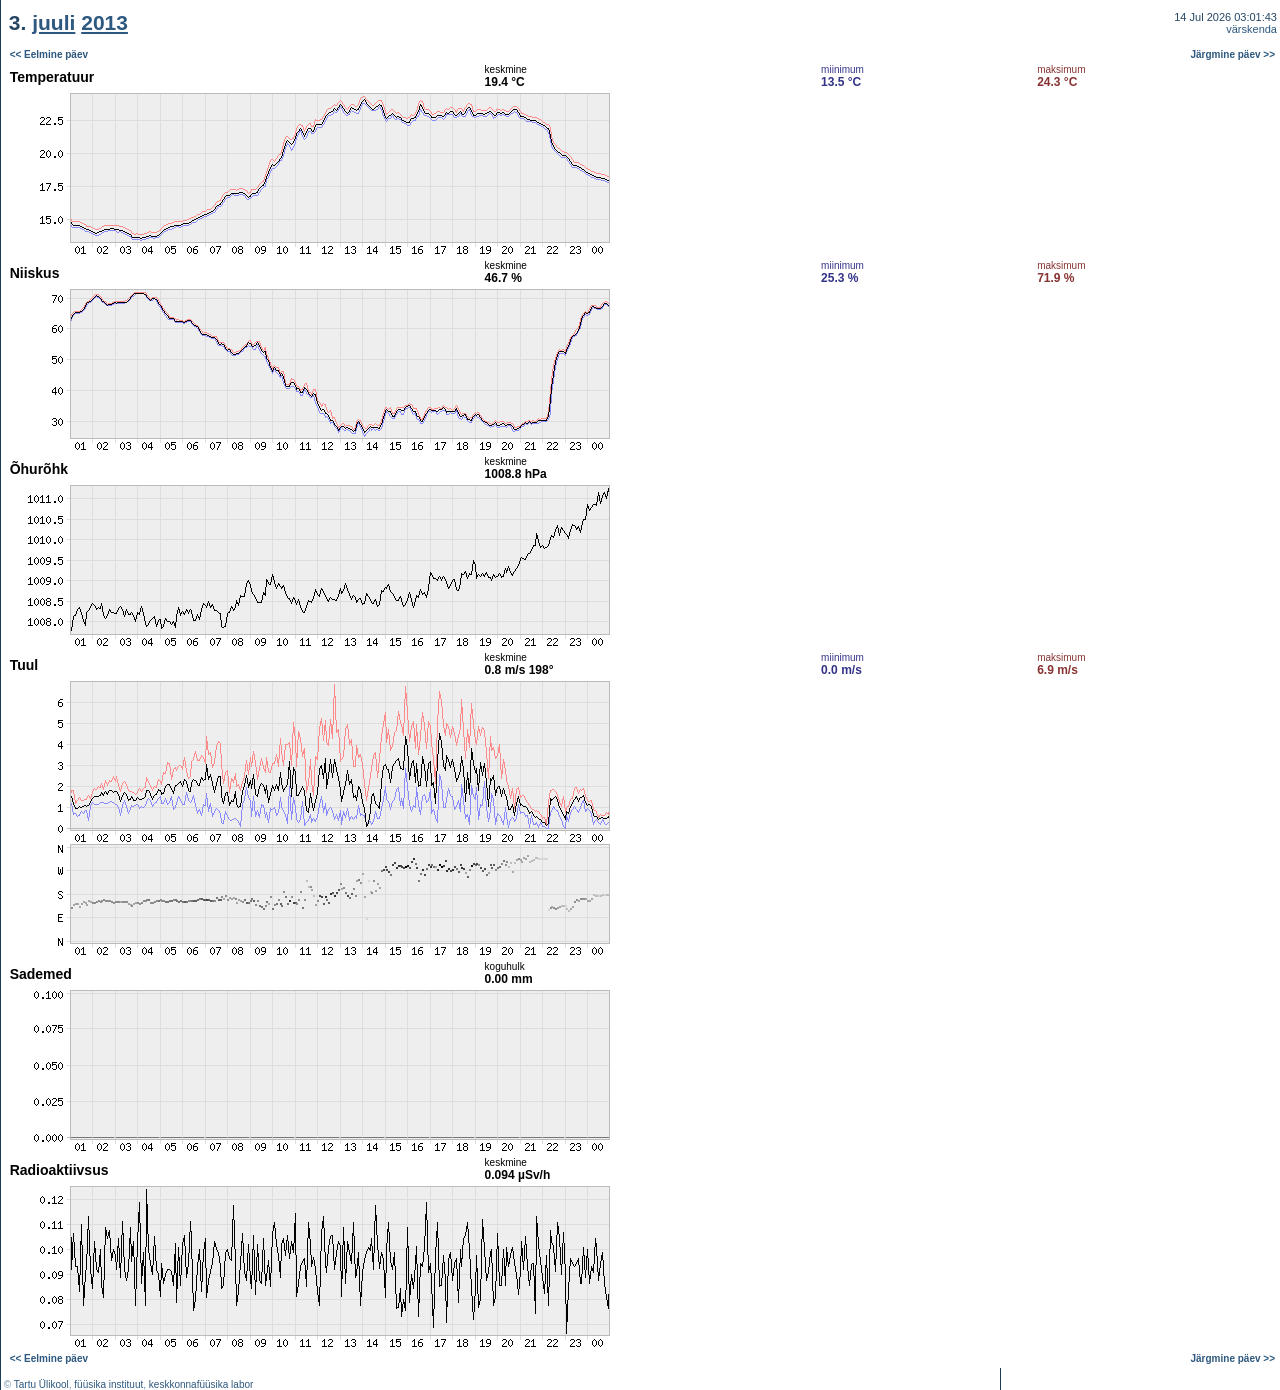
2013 (104, 22)
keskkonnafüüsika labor (201, 1384)
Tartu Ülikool (41, 1384)
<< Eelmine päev (49, 54)
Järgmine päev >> (1233, 54)
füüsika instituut (108, 1384)
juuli (53, 22)
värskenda (1251, 29)
